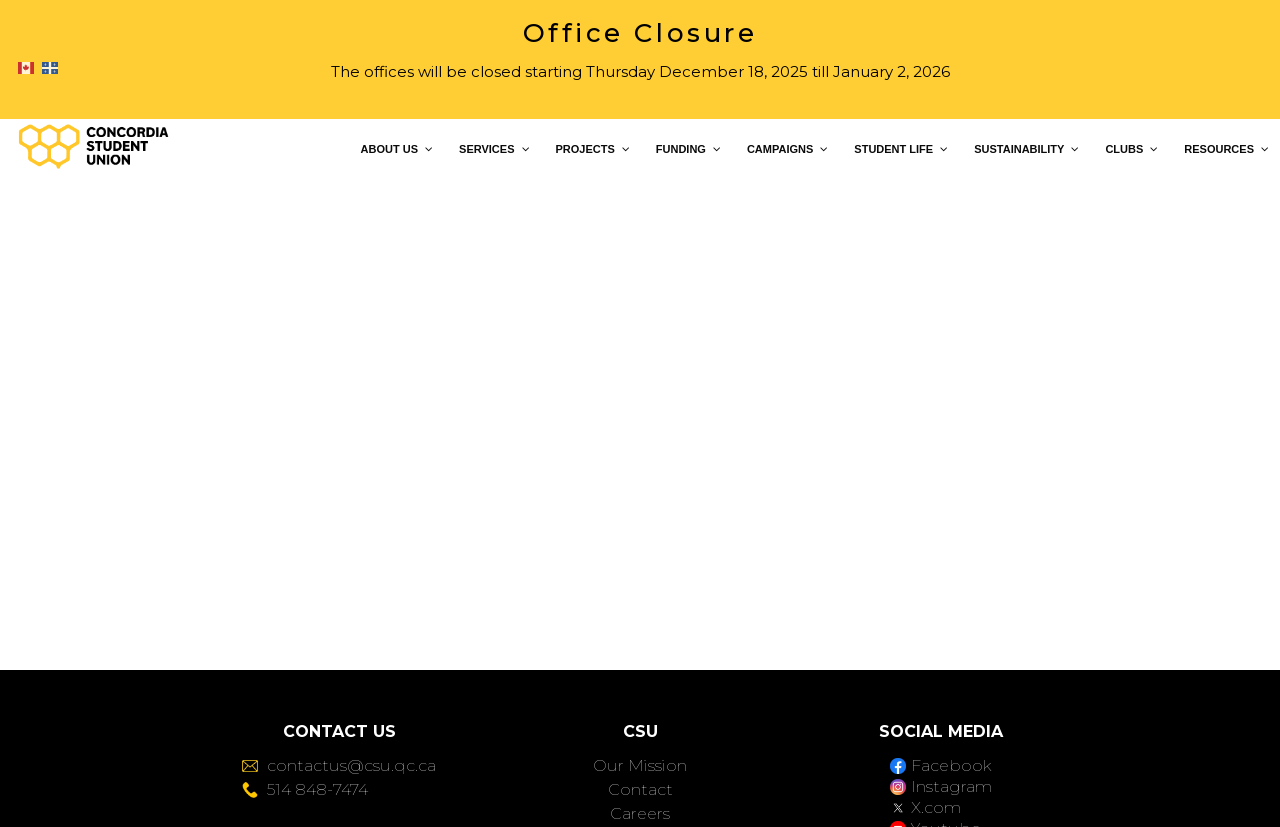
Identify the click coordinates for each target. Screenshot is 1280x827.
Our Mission (640, 765)
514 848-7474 (305, 789)
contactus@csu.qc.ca (339, 765)
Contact (640, 789)
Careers (640, 813)
